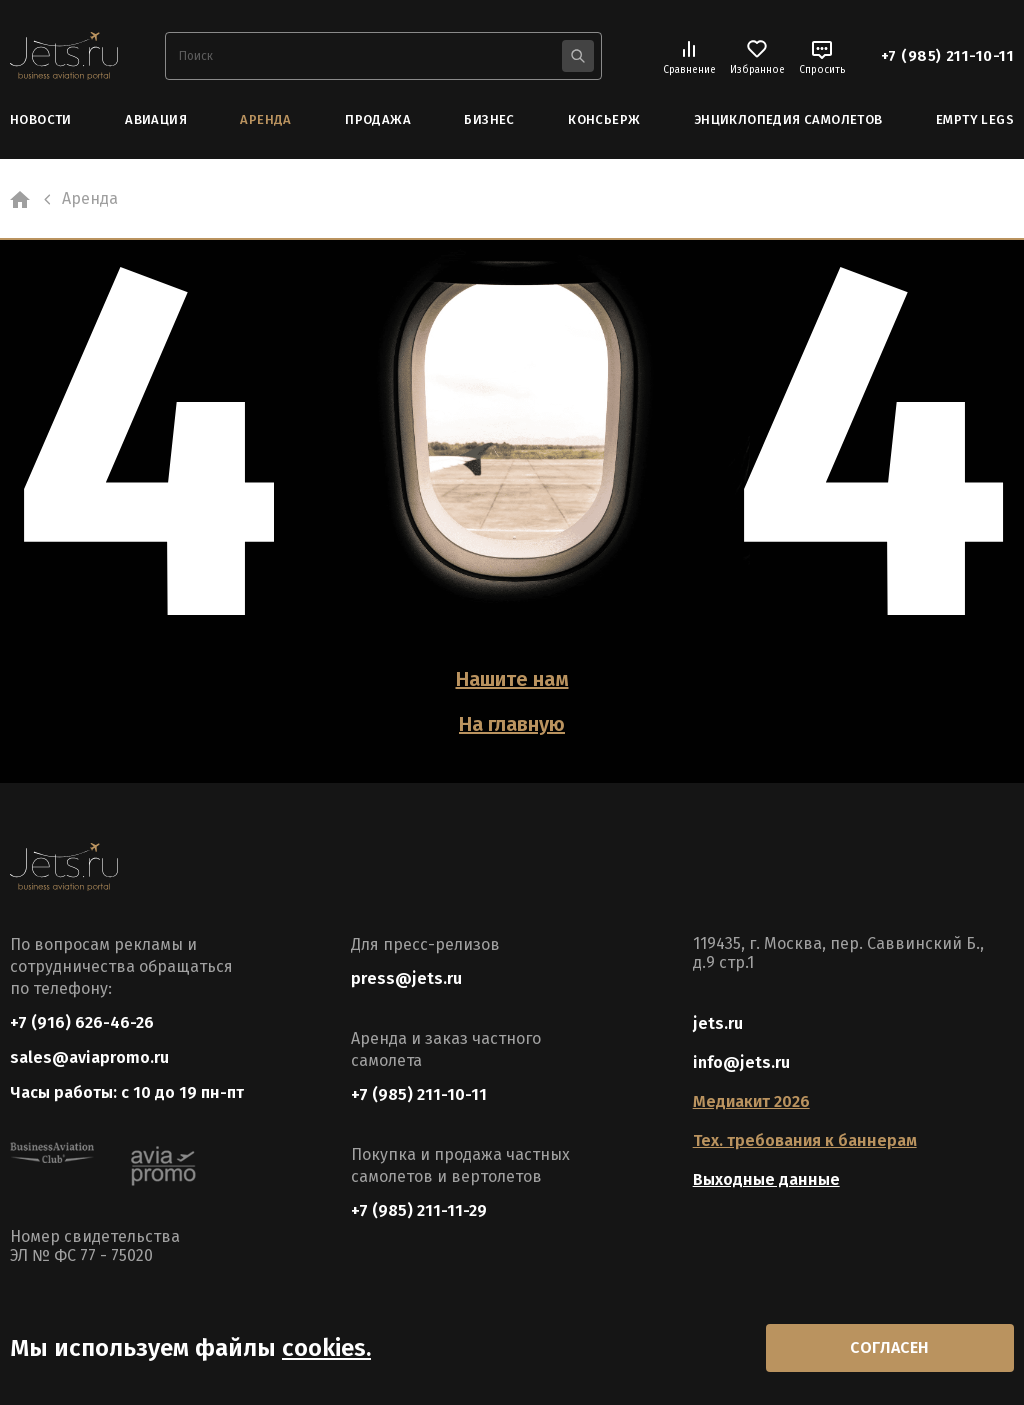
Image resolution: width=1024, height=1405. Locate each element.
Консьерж (604, 119)
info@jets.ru (741, 1062)
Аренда (265, 119)
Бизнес (489, 119)
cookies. (326, 1348)
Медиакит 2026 (751, 1101)
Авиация (156, 119)
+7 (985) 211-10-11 (947, 56)
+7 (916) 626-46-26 (82, 1022)
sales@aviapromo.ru (89, 1057)
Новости (41, 119)
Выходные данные (766, 1179)
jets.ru (718, 1023)
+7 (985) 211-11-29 (419, 1210)
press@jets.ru (406, 978)
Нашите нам (512, 679)
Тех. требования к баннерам (805, 1140)
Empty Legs (975, 119)
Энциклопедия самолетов (788, 119)
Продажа (378, 119)
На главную (512, 724)
